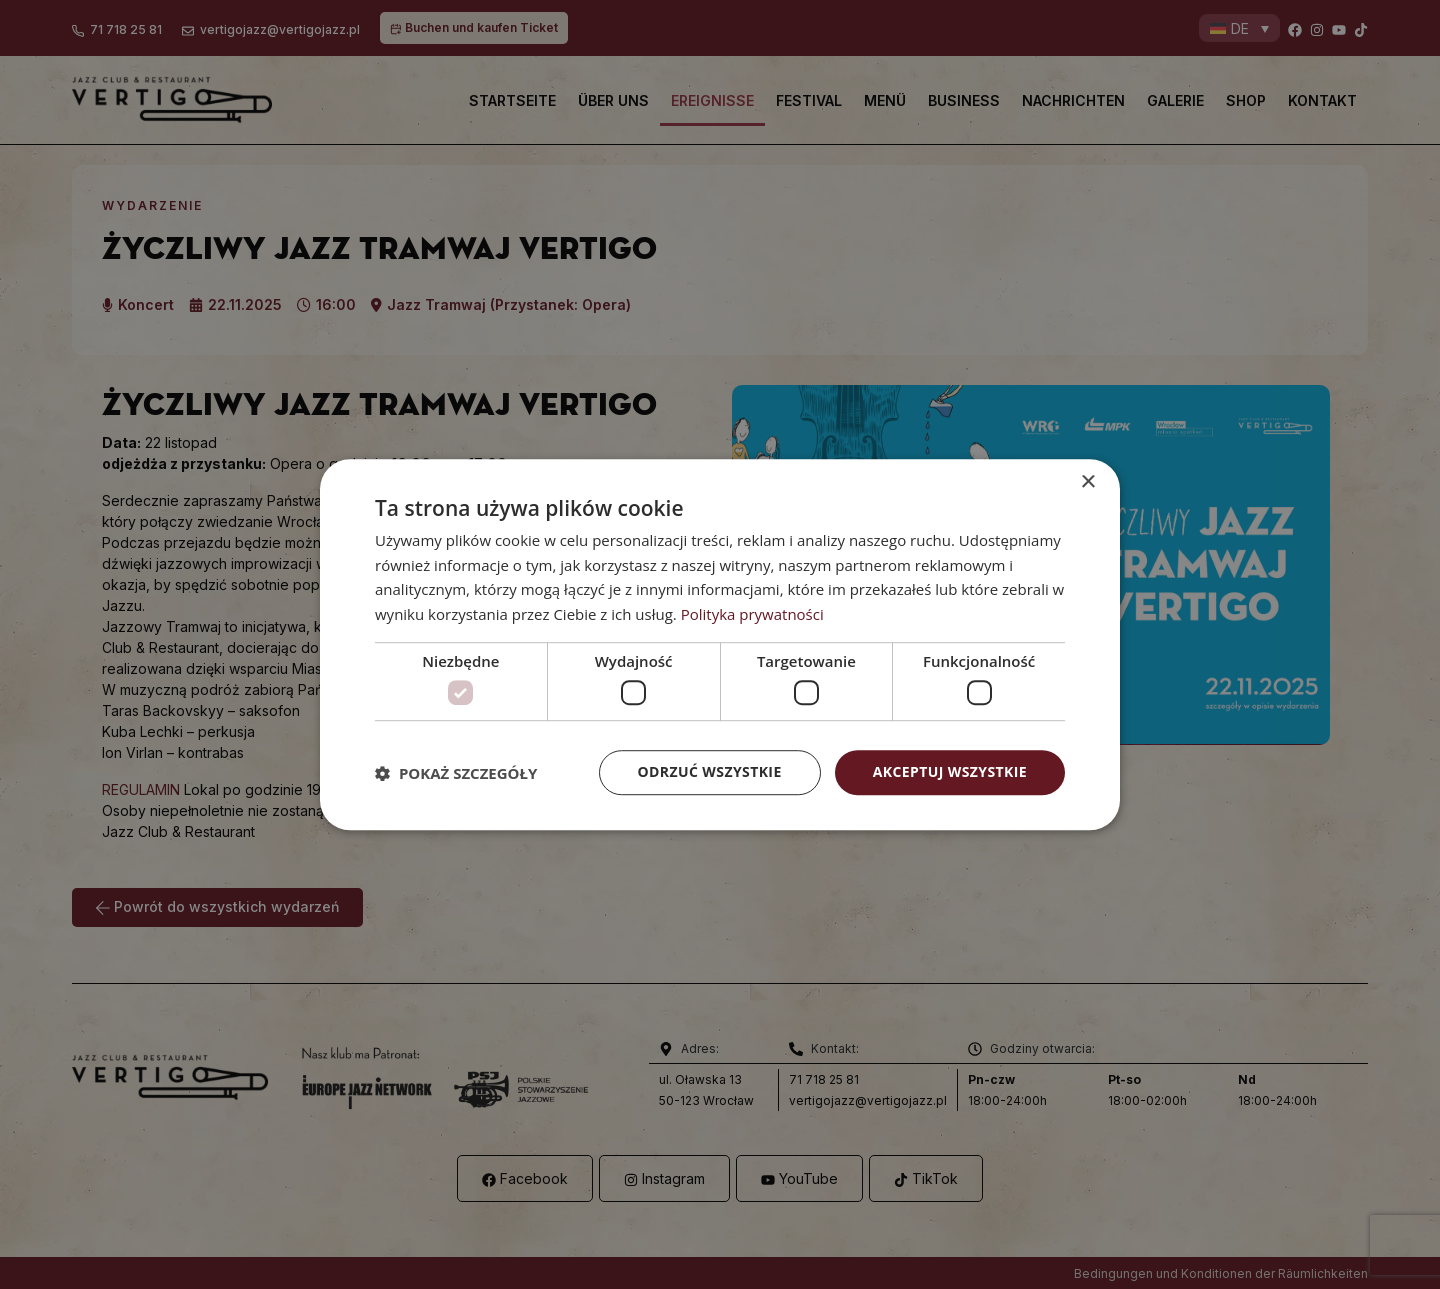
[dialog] (720, 645)
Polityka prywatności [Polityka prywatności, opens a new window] (752, 614)
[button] (456, 773)
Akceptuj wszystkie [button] (950, 772)
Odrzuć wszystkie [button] (710, 772)
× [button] (1087, 482)
